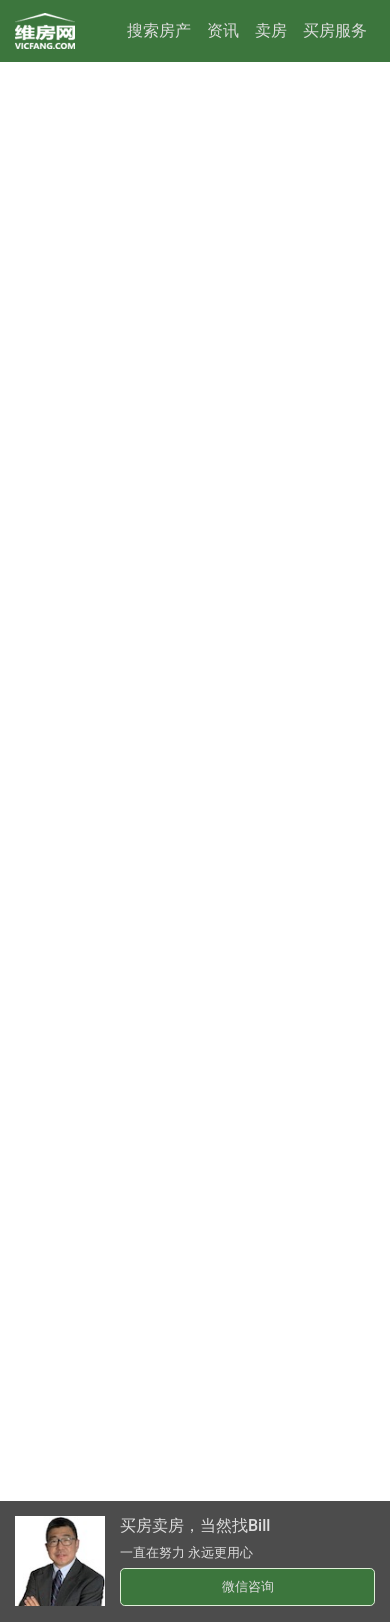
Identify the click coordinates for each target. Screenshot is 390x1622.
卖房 (271, 30)
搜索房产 (159, 30)
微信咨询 (248, 1586)
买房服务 (335, 30)
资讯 (223, 30)
